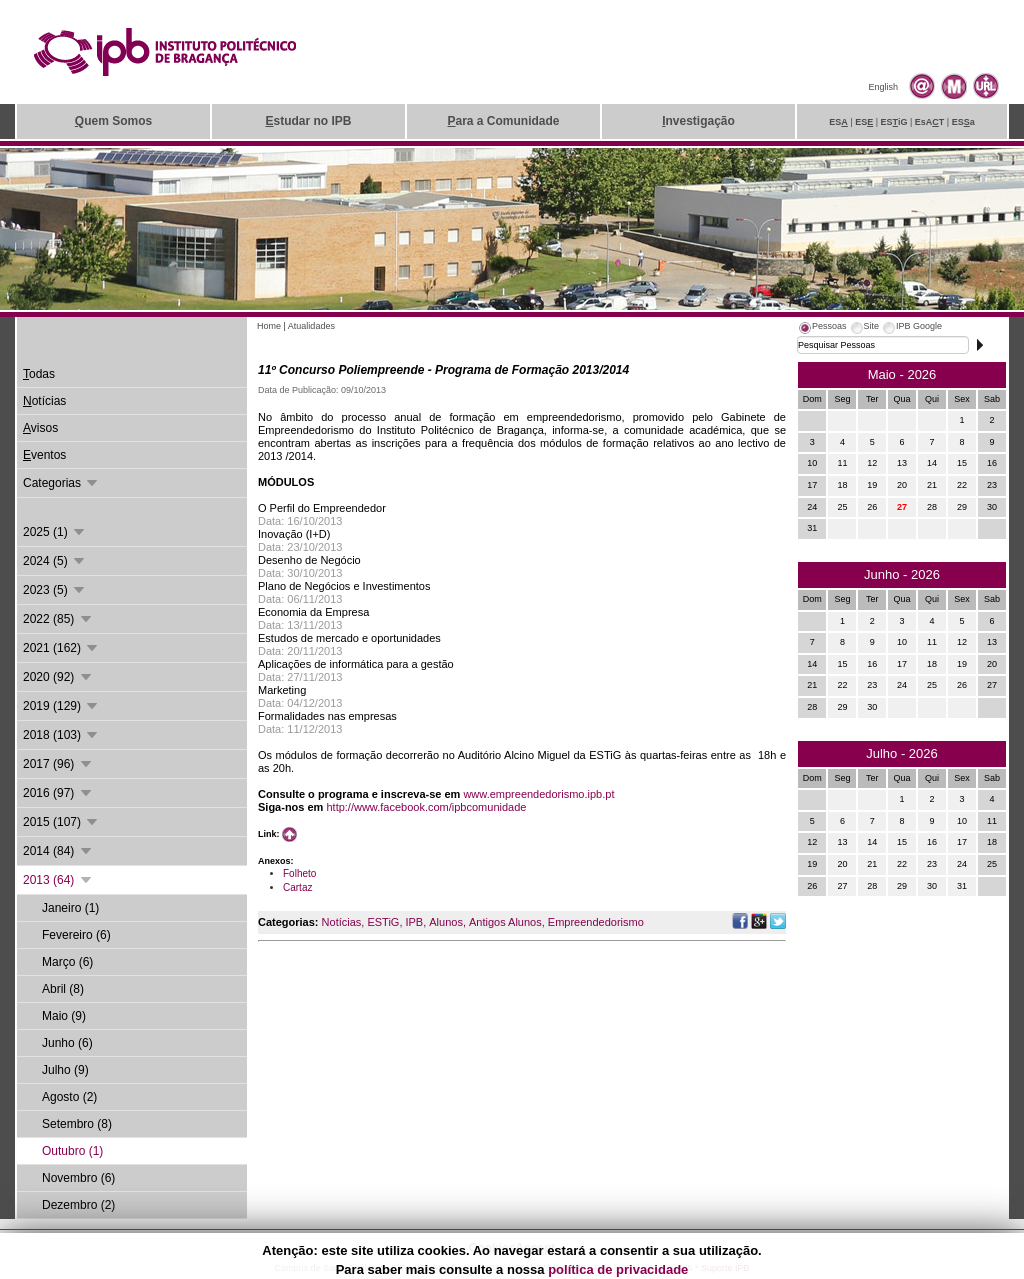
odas (39, 374)
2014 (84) (58, 851)
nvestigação (698, 121)
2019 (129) (61, 706)
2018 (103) (61, 735)
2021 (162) (61, 648)
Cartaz (297, 887)
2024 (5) (55, 561)
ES (838, 122)
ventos (44, 455)
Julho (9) (65, 1070)
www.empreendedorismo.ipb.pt (538, 794)
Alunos (446, 922)
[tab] (822, 329)
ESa (963, 122)
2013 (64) (58, 880)
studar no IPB (308, 121)
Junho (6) (67, 1043)
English (883, 87)
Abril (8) (63, 989)
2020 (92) (58, 677)
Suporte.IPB (725, 1268)
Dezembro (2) (78, 1205)
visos (40, 428)
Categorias (61, 483)
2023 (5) (55, 590)
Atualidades (311, 326)
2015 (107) (61, 822)
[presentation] (822, 329)
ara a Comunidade (503, 121)
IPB (414, 922)
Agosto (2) (69, 1097)
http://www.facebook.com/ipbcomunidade (426, 807)
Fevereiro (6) (76, 935)
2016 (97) (58, 793)
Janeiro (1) (70, 908)
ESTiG (383, 922)
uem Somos (113, 121)
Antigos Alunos (505, 922)
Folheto (299, 873)
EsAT (930, 122)
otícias (44, 401)
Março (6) (67, 962)
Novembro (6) (78, 1178)
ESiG (894, 122)
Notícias (342, 922)
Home (269, 326)
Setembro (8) (77, 1124)
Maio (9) (64, 1016)
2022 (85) (58, 619)
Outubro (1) (72, 1151)
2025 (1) (55, 532)
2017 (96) (58, 764)
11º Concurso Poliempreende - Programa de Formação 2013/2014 (443, 370)
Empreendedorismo (596, 922)
